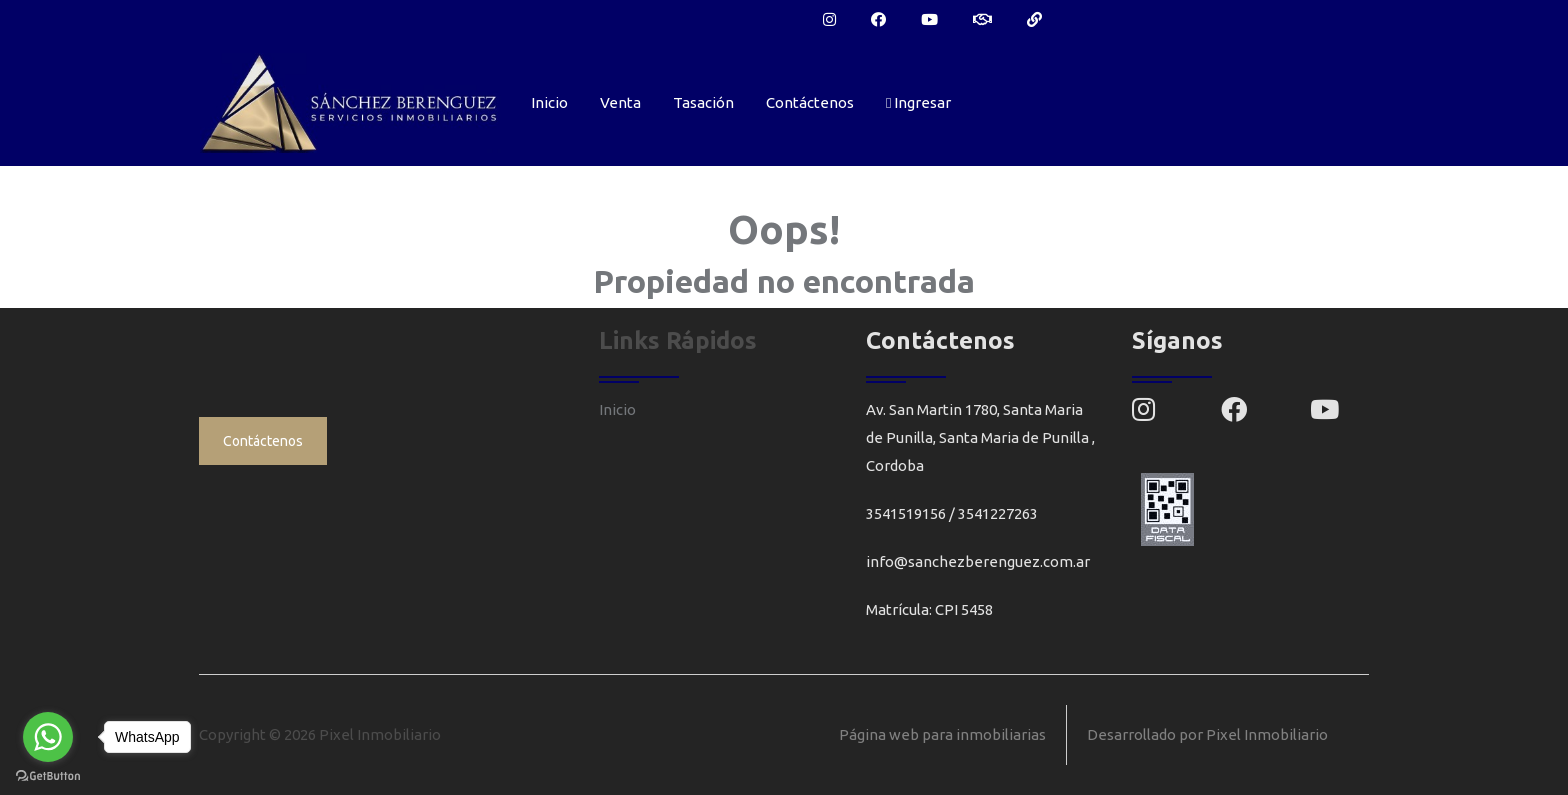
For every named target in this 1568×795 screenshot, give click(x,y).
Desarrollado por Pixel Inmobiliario (1207, 734)
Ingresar (918, 102)
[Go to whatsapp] (48, 737)
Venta (620, 102)
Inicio (549, 102)
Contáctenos (810, 102)
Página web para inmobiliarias (942, 734)
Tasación (703, 102)
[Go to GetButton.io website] (48, 775)
